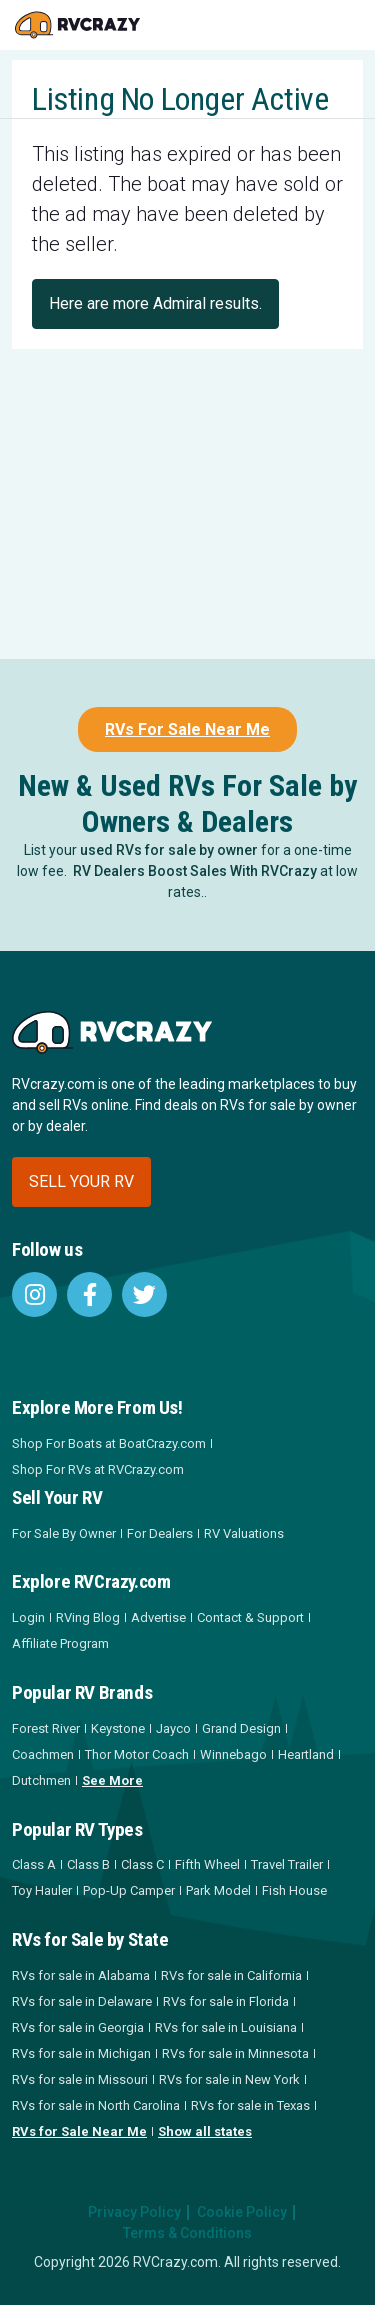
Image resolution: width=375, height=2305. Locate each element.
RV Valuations (244, 1533)
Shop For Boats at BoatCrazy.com (109, 1443)
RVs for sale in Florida (226, 2001)
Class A (34, 1864)
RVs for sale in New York (229, 2079)
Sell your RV (81, 1181)
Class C (142, 1864)
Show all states (205, 2131)
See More (112, 1780)
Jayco (173, 1728)
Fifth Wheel (207, 1864)
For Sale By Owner (64, 1533)
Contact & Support (250, 1617)
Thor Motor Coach (137, 1754)
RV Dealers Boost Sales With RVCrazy (195, 871)
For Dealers (160, 1533)
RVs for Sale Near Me (79, 2131)
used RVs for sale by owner (169, 850)
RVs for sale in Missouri (80, 2079)
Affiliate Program (60, 1643)
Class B (88, 1864)
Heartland (306, 1754)
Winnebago (233, 1754)
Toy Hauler (42, 1890)
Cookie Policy (242, 2212)
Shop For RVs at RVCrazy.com (98, 1469)
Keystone (118, 1728)
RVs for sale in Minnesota (235, 2053)
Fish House (294, 1890)
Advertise (158, 1617)
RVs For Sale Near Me (187, 729)
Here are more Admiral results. (155, 303)
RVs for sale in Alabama (81, 1975)
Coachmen (43, 1754)
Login (28, 1617)
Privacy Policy (134, 2212)
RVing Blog (88, 1617)
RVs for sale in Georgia (78, 2027)
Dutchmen (41, 1780)
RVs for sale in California (231, 1975)
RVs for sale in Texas (250, 2105)
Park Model (218, 1890)
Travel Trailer (287, 1864)
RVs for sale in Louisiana (226, 2027)
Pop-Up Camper (129, 1890)
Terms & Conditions (187, 2233)
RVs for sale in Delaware (82, 2001)
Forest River (46, 1728)
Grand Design (241, 1728)
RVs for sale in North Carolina (96, 2105)
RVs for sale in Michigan (81, 2053)
